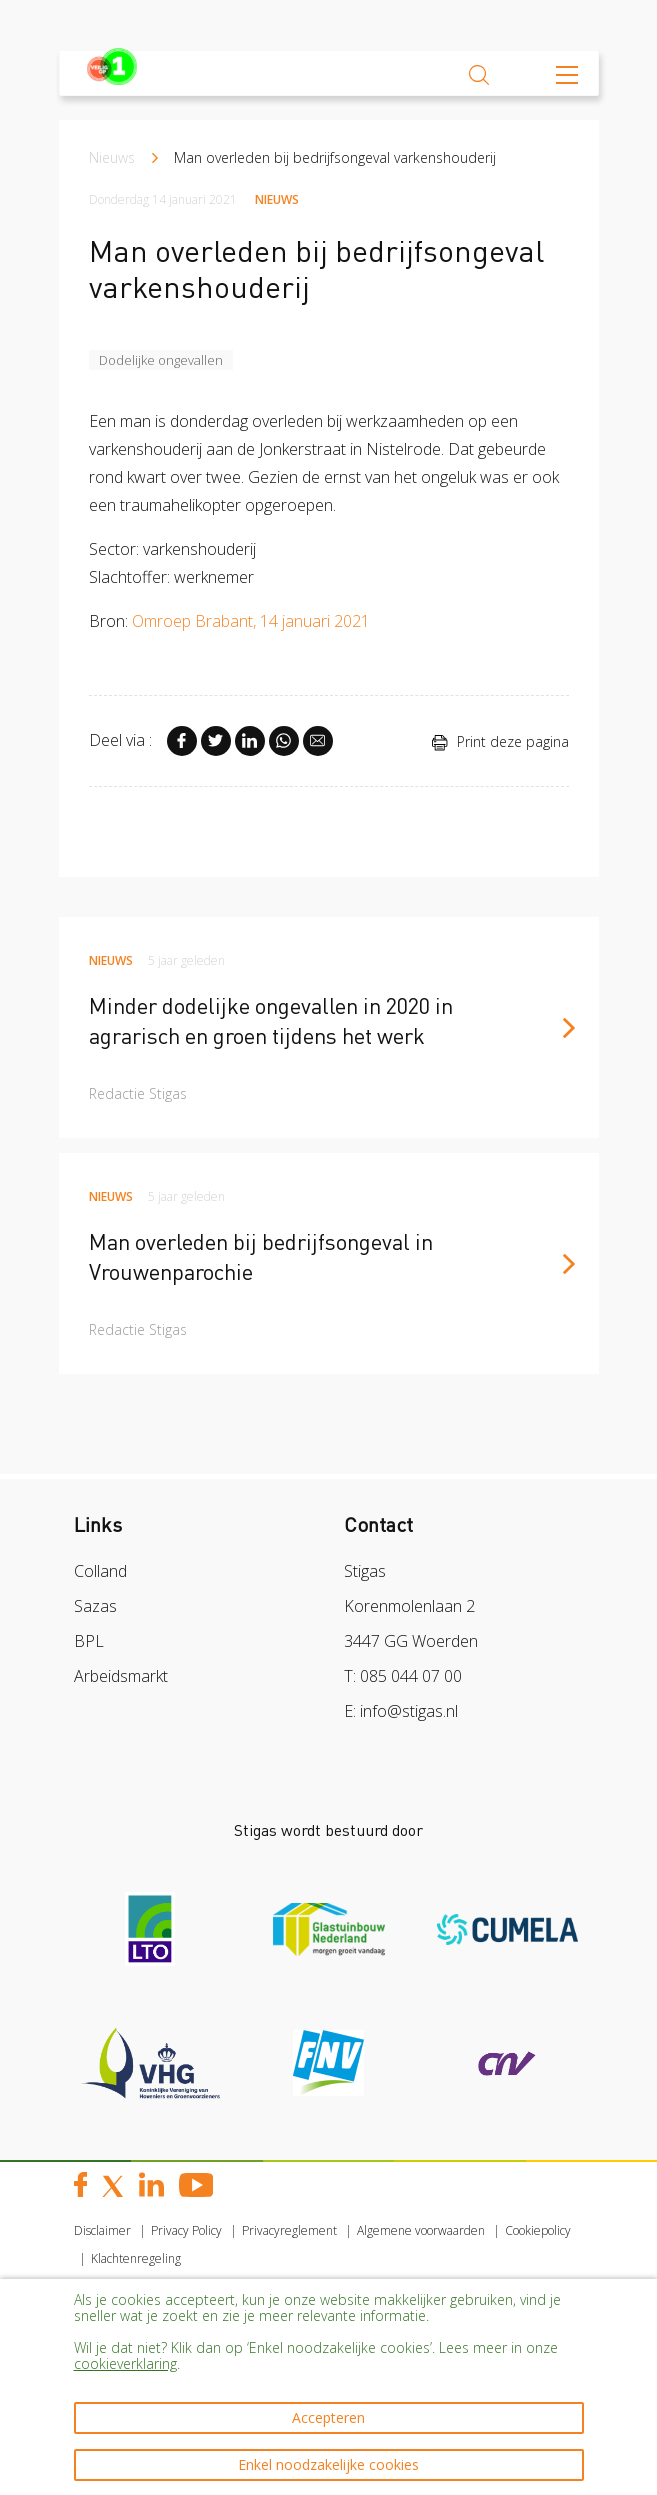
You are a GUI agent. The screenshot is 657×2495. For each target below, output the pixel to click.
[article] (329, 1027)
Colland (100, 1571)
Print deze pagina (500, 741)
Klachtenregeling (136, 2258)
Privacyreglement (289, 2230)
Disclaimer (102, 2230)
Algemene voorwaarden (421, 2230)
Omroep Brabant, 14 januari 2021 (253, 621)
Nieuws (112, 157)
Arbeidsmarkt (121, 1676)
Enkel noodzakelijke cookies (328, 2464)
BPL (89, 1641)
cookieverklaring (125, 2363)
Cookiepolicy (538, 2230)
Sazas (95, 1606)
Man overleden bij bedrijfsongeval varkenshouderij (335, 157)
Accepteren (328, 2417)
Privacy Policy (186, 2230)
